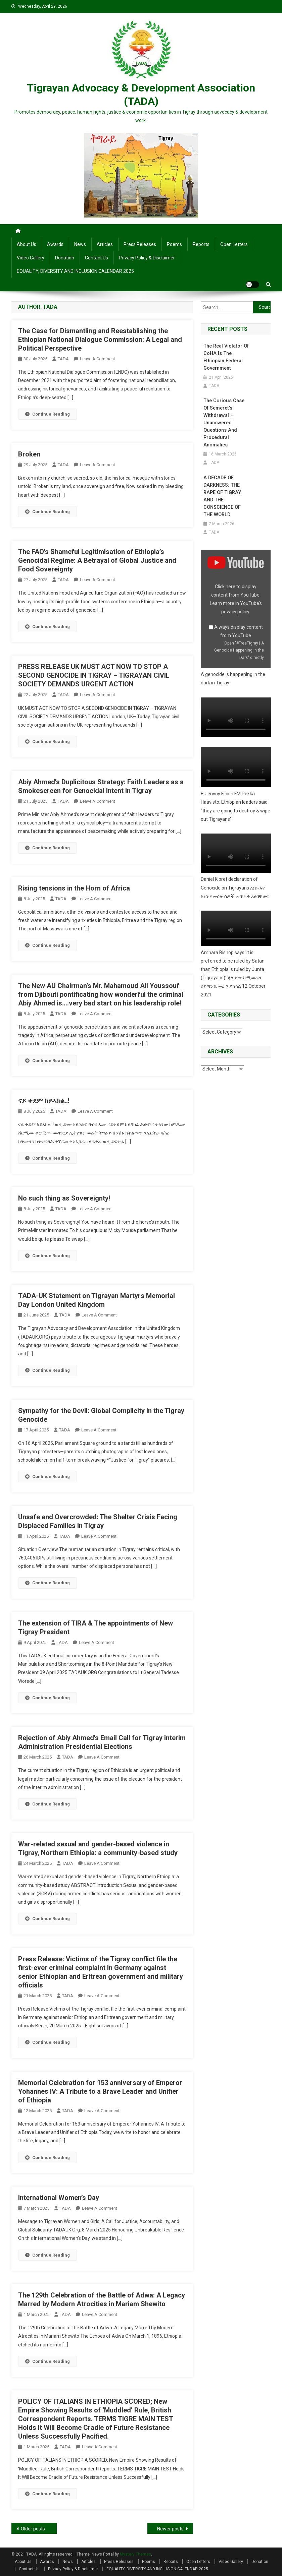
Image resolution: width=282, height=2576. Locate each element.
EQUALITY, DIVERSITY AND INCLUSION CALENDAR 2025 (75, 271)
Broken (29, 454)
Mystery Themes (135, 2554)
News (80, 244)
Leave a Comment (97, 358)
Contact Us (96, 257)
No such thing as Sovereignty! (64, 1198)
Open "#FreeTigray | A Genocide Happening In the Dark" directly (239, 643)
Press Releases (140, 244)
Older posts (33, 2528)
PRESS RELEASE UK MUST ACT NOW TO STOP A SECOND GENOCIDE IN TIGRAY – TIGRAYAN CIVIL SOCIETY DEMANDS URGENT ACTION (94, 675)
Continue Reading (47, 414)
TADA (63, 358)
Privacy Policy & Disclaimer (147, 257)
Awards (55, 244)
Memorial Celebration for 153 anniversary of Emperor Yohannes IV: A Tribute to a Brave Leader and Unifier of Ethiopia (100, 2091)
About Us (26, 244)
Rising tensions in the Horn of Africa (74, 888)
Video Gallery (30, 257)
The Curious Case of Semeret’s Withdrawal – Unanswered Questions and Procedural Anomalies (225, 423)
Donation (64, 257)
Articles (105, 244)
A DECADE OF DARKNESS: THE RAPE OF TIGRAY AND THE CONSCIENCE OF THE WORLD (226, 492)
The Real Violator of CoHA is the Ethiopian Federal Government (225, 357)
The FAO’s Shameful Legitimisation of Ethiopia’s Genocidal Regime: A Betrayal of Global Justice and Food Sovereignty (97, 560)
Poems (174, 244)
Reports (201, 244)
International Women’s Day (58, 2198)
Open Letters (234, 244)
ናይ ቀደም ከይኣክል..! (43, 1101)
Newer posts (170, 2528)
